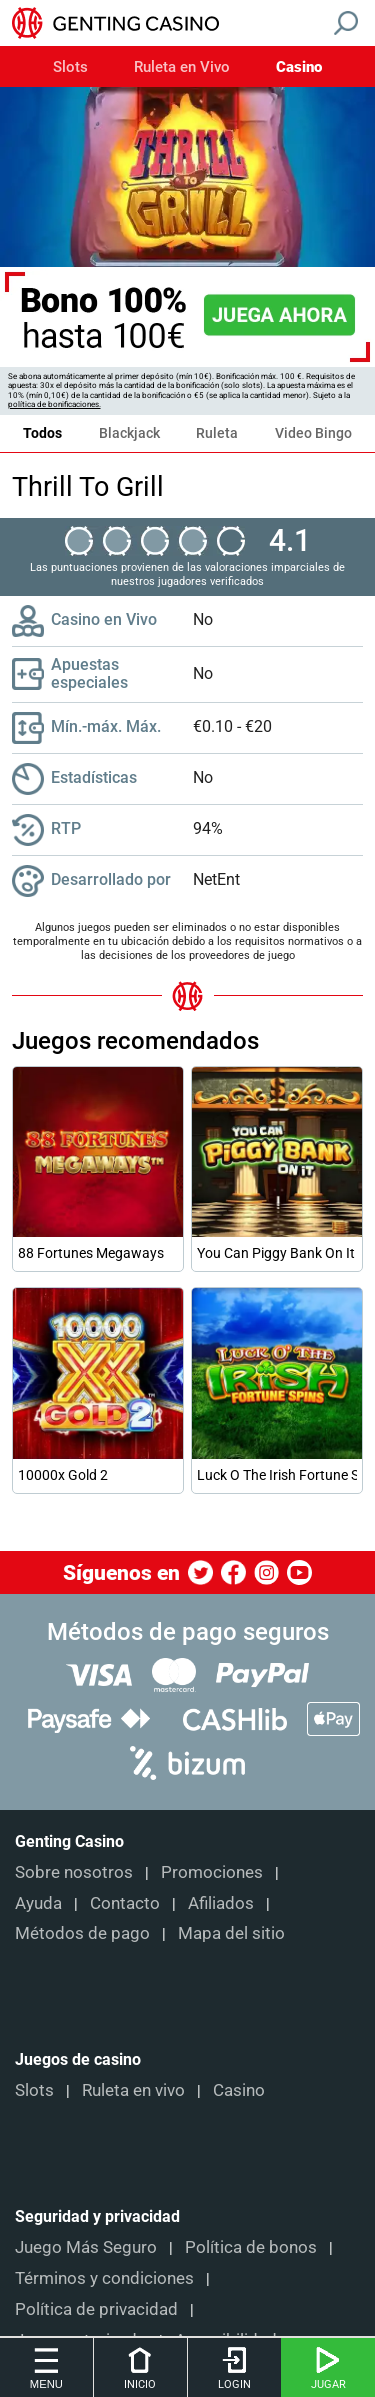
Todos (42, 433)
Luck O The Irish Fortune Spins (277, 1475)
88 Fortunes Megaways (91, 1253)
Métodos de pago (82, 1933)
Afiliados (221, 1903)
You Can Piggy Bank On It (276, 1253)
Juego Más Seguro (86, 2247)
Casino (299, 67)
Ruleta (217, 433)
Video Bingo (313, 433)
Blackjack (129, 433)
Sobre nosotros (74, 1872)
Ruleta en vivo (133, 2090)
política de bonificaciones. (54, 404)
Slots (70, 67)
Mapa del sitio (231, 1933)
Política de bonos (251, 2247)
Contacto (125, 1903)
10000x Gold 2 (63, 1475)
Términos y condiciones (104, 2278)
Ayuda (38, 1903)
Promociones (212, 1872)
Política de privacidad (96, 2309)
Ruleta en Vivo (182, 67)
